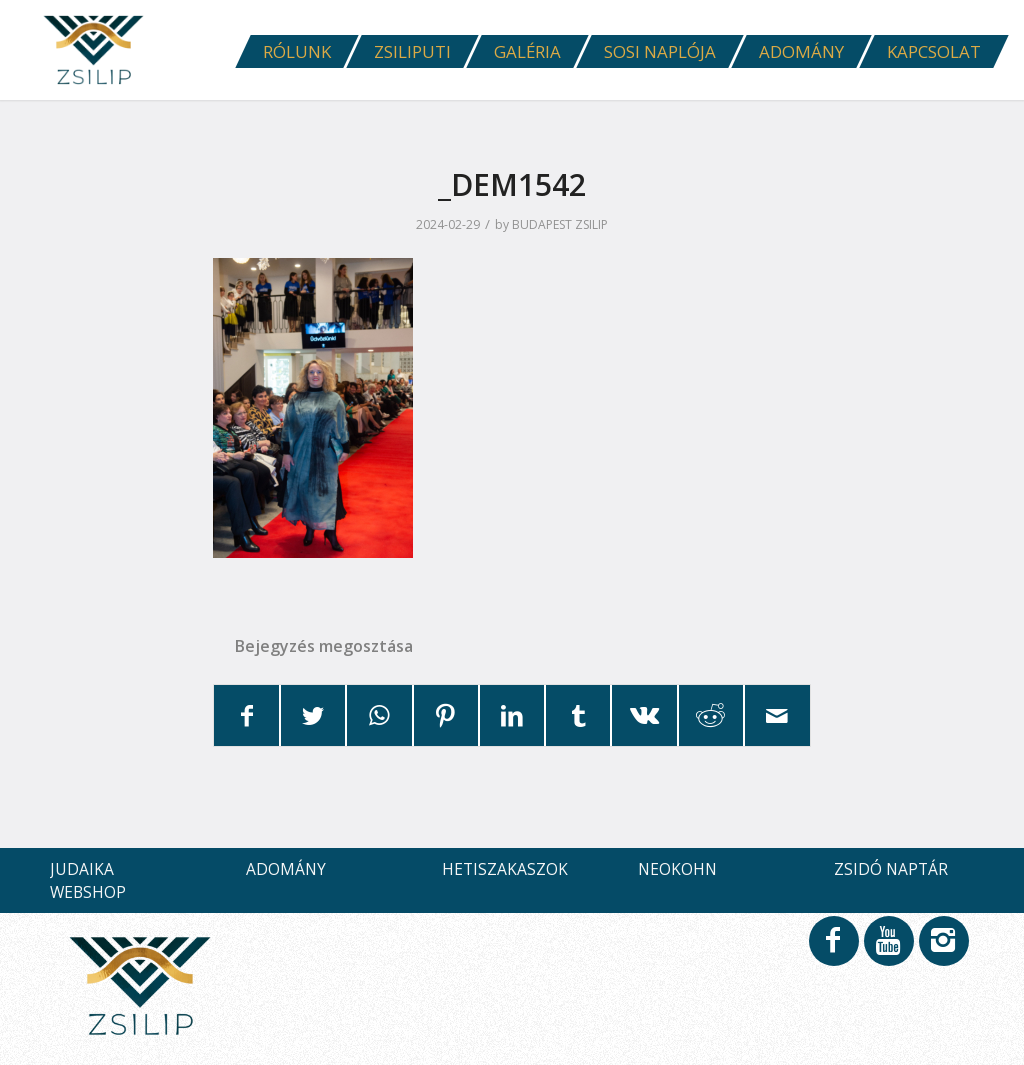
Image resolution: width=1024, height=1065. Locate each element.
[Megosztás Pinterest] (446, 715)
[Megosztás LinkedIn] (512, 715)
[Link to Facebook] (833, 950)
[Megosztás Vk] (644, 715)
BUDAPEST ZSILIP (560, 224)
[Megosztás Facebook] (247, 715)
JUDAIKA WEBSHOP (88, 880)
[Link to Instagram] (943, 950)
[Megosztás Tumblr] (578, 715)
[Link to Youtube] (888, 950)
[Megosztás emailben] (777, 715)
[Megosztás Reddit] (711, 715)
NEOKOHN (677, 869)
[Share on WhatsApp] (379, 715)
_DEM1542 (512, 184)
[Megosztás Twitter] (313, 715)
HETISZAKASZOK (505, 869)
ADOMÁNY (286, 869)
